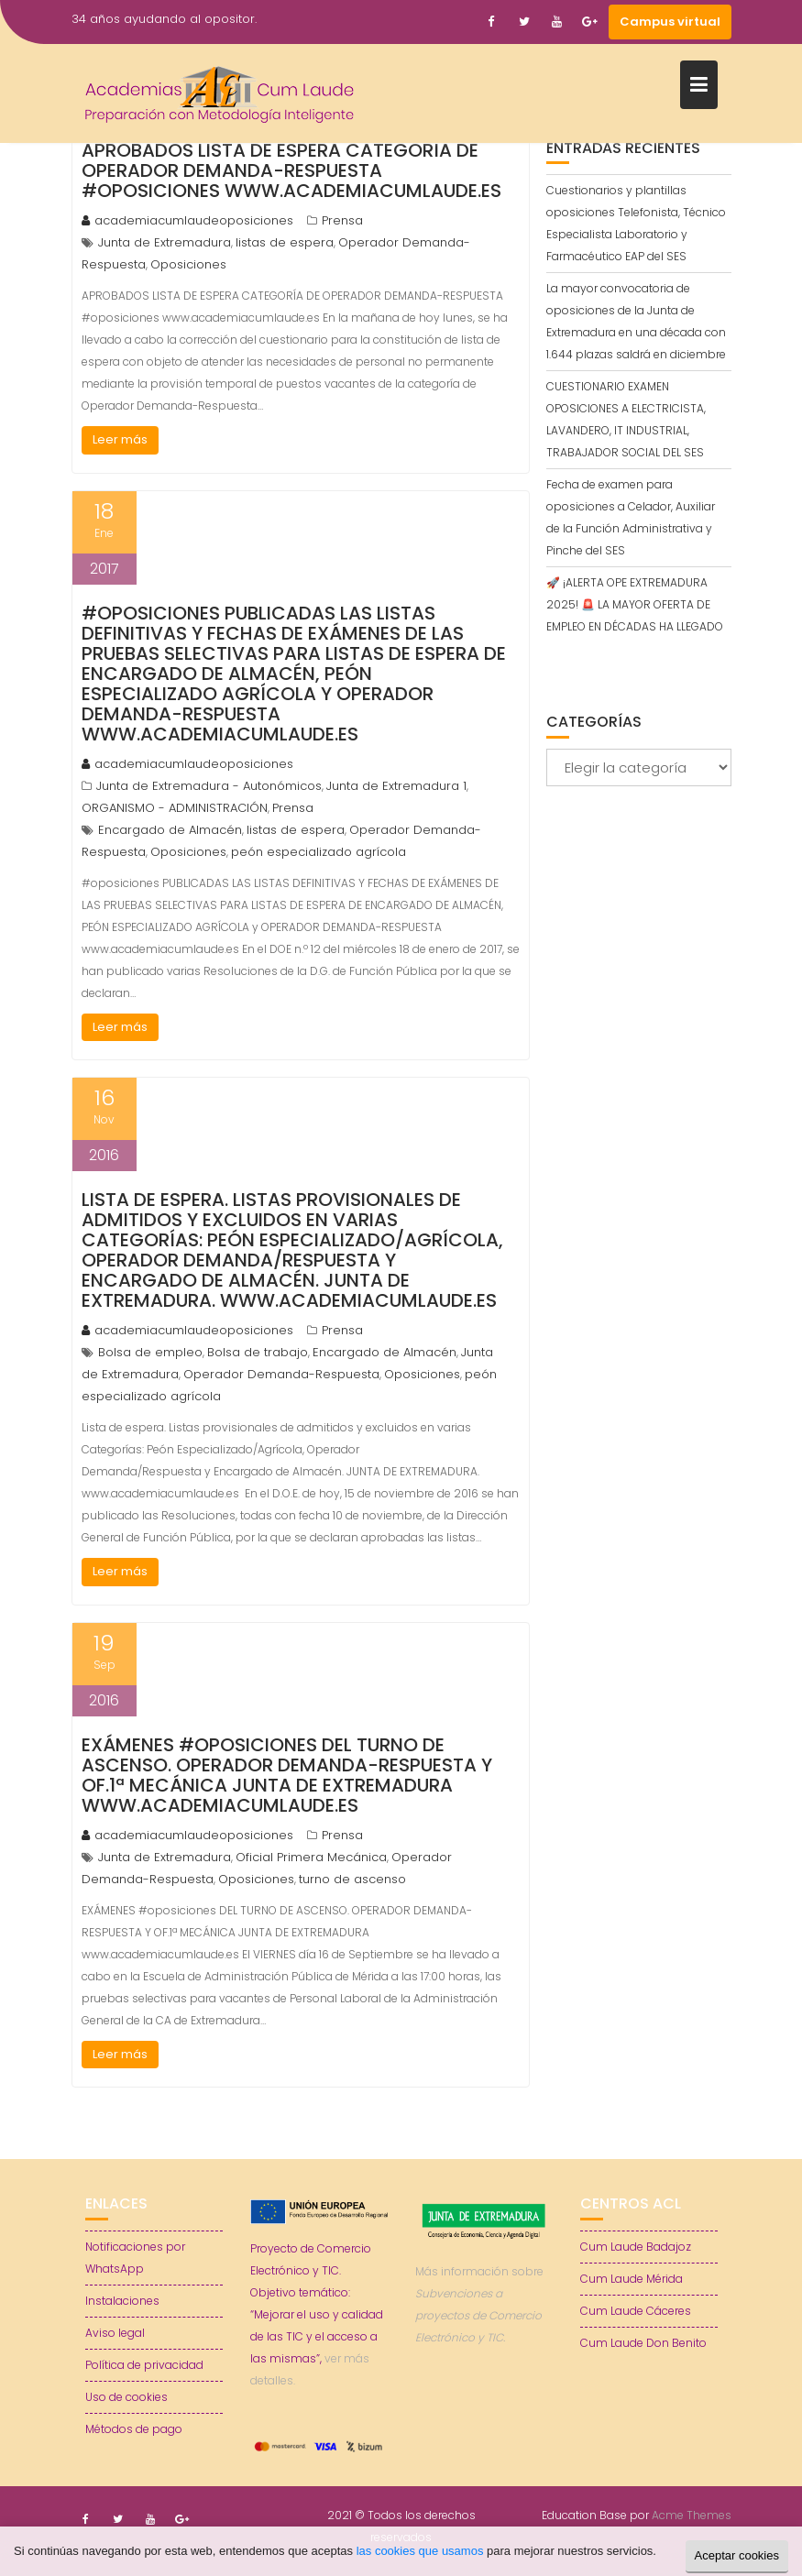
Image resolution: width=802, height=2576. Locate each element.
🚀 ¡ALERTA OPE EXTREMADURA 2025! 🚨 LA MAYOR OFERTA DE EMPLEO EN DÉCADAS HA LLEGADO (634, 604)
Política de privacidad (144, 2365)
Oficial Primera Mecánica (311, 1857)
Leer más (120, 439)
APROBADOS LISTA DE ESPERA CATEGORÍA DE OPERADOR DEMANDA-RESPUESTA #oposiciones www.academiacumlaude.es (291, 170)
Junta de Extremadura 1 (396, 786)
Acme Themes (691, 2515)
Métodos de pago (133, 2429)
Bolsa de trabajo (257, 1352)
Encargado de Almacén (170, 830)
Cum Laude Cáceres (635, 2310)
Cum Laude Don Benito (643, 2343)
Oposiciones (188, 264)
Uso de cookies (126, 2397)
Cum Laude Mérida (631, 2278)
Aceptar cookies (737, 2555)
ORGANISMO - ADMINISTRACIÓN (175, 808)
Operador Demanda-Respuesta (281, 1374)
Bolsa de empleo (150, 1352)
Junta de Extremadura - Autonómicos (209, 786)
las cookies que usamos (420, 2551)
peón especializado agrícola (318, 851)
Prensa (342, 220)
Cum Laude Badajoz (635, 2246)
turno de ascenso (352, 1879)
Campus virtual (670, 21)
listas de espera (285, 242)
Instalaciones (122, 2300)
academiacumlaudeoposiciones (187, 220)
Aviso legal (115, 2332)
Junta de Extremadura (164, 242)
